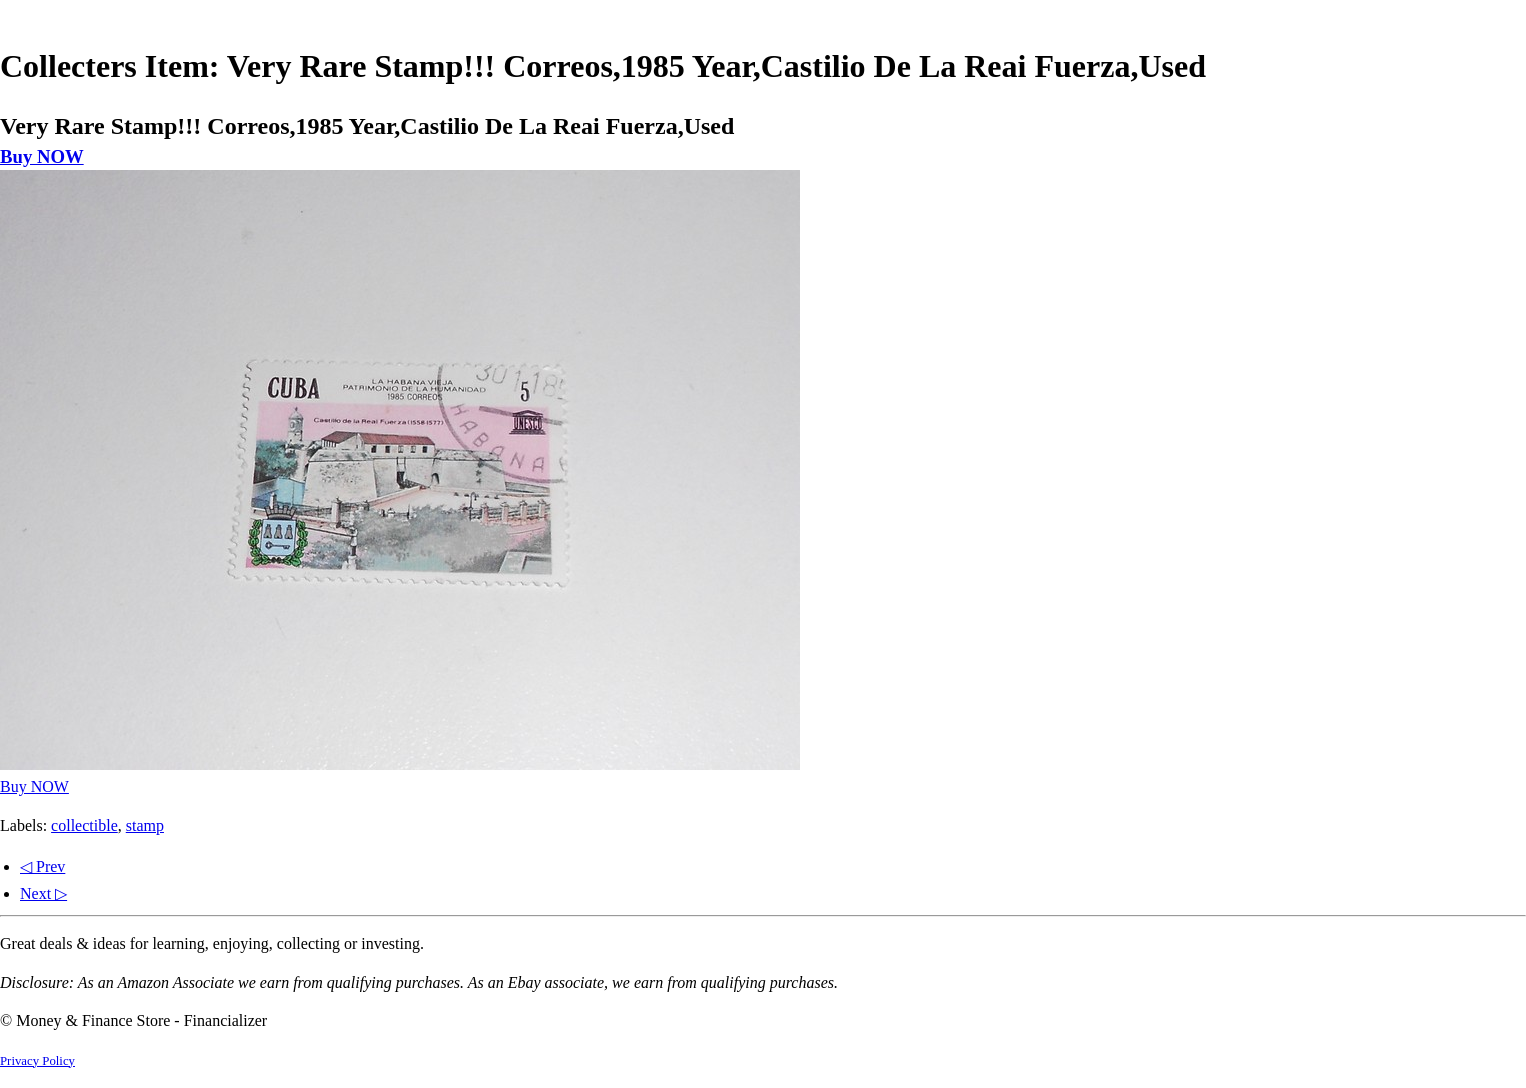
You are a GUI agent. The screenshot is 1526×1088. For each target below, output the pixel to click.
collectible (84, 825)
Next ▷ (43, 893)
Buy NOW (42, 156)
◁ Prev (42, 866)
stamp (145, 825)
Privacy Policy (37, 1061)
